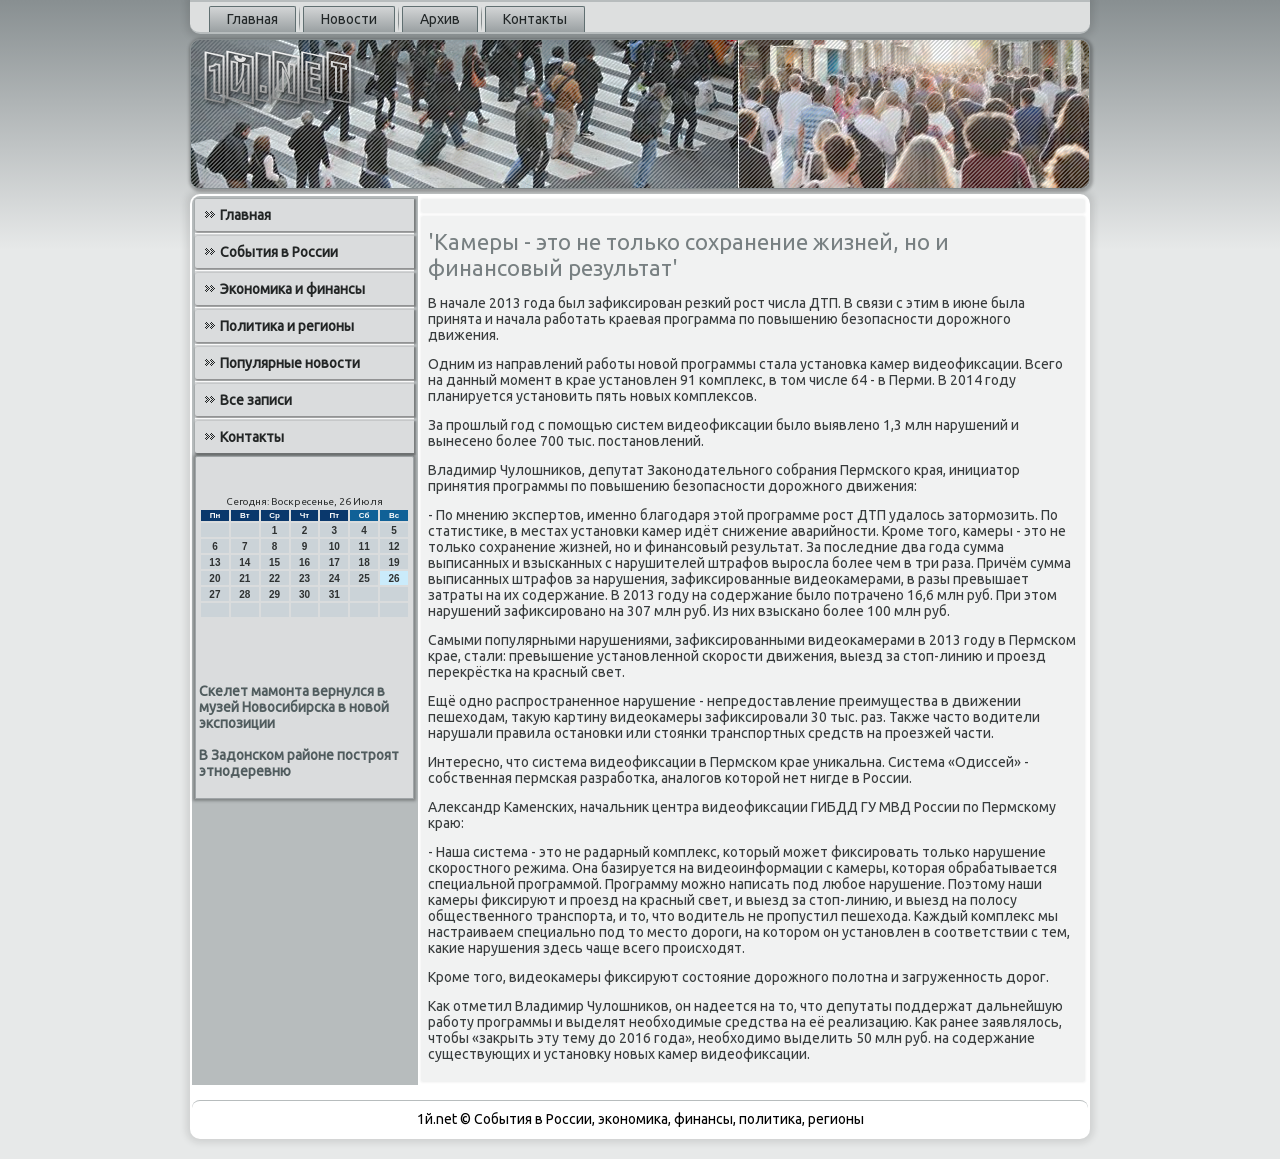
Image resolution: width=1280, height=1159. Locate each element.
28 (244, 594)
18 (364, 562)
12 (393, 546)
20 (214, 578)
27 (214, 594)
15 (274, 562)
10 (334, 546)
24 (334, 578)
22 (274, 578)
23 (304, 578)
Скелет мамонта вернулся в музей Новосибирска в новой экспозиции (294, 707)
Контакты (535, 19)
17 (334, 562)
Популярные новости (290, 363)
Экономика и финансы (292, 289)
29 (274, 594)
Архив (440, 19)
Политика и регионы (287, 326)
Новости (349, 19)
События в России (279, 252)
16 (304, 562)
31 (334, 594)
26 (393, 578)
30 (304, 594)
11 (364, 546)
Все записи (256, 400)
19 (393, 562)
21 (244, 578)
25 (364, 578)
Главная (252, 19)
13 (214, 562)
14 (244, 562)
